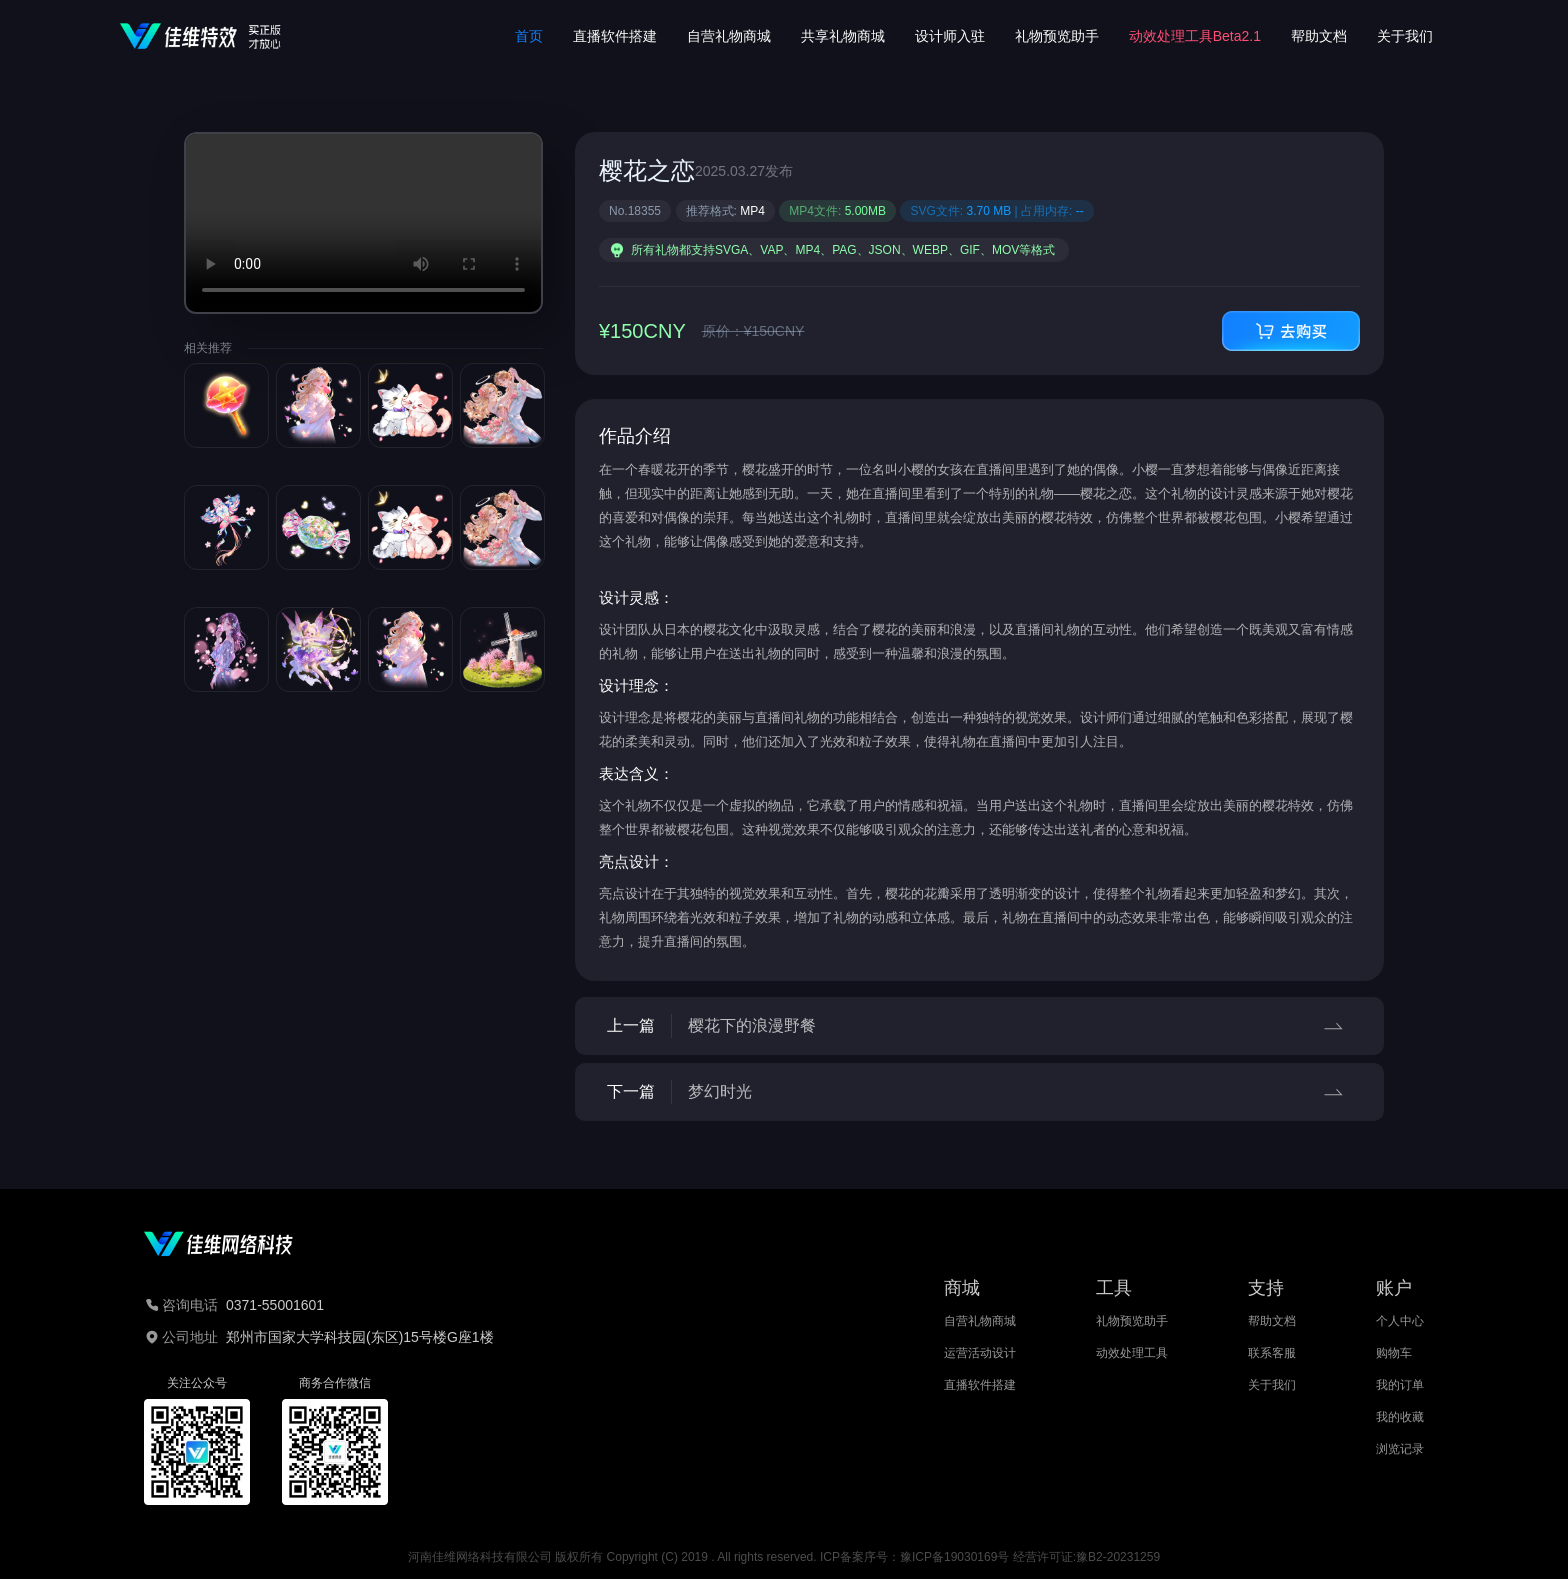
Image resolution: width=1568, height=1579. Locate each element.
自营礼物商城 (729, 36)
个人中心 (1400, 1321)
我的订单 (1400, 1385)
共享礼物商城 (843, 36)
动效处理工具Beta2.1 (1195, 36)
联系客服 (1272, 1353)
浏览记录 (1400, 1449)
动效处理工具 (1132, 1353)
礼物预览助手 (1057, 36)
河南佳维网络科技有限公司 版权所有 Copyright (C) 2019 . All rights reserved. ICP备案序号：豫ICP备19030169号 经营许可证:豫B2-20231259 (784, 1557)
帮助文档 (1319, 36)
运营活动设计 (980, 1353)
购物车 (1394, 1353)
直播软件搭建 (615, 36)
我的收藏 (1400, 1417)
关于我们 (1405, 36)
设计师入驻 (950, 36)
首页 (529, 36)
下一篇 (979, 1092)
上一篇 (979, 1026)
